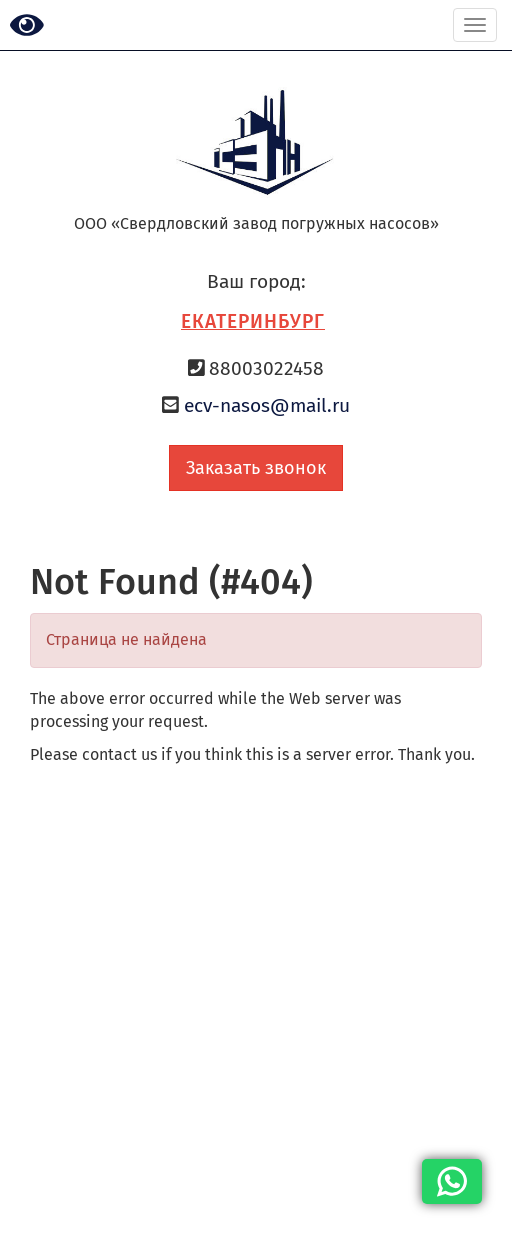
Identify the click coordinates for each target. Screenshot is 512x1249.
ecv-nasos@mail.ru (267, 405)
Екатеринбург (253, 321)
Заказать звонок (256, 468)
